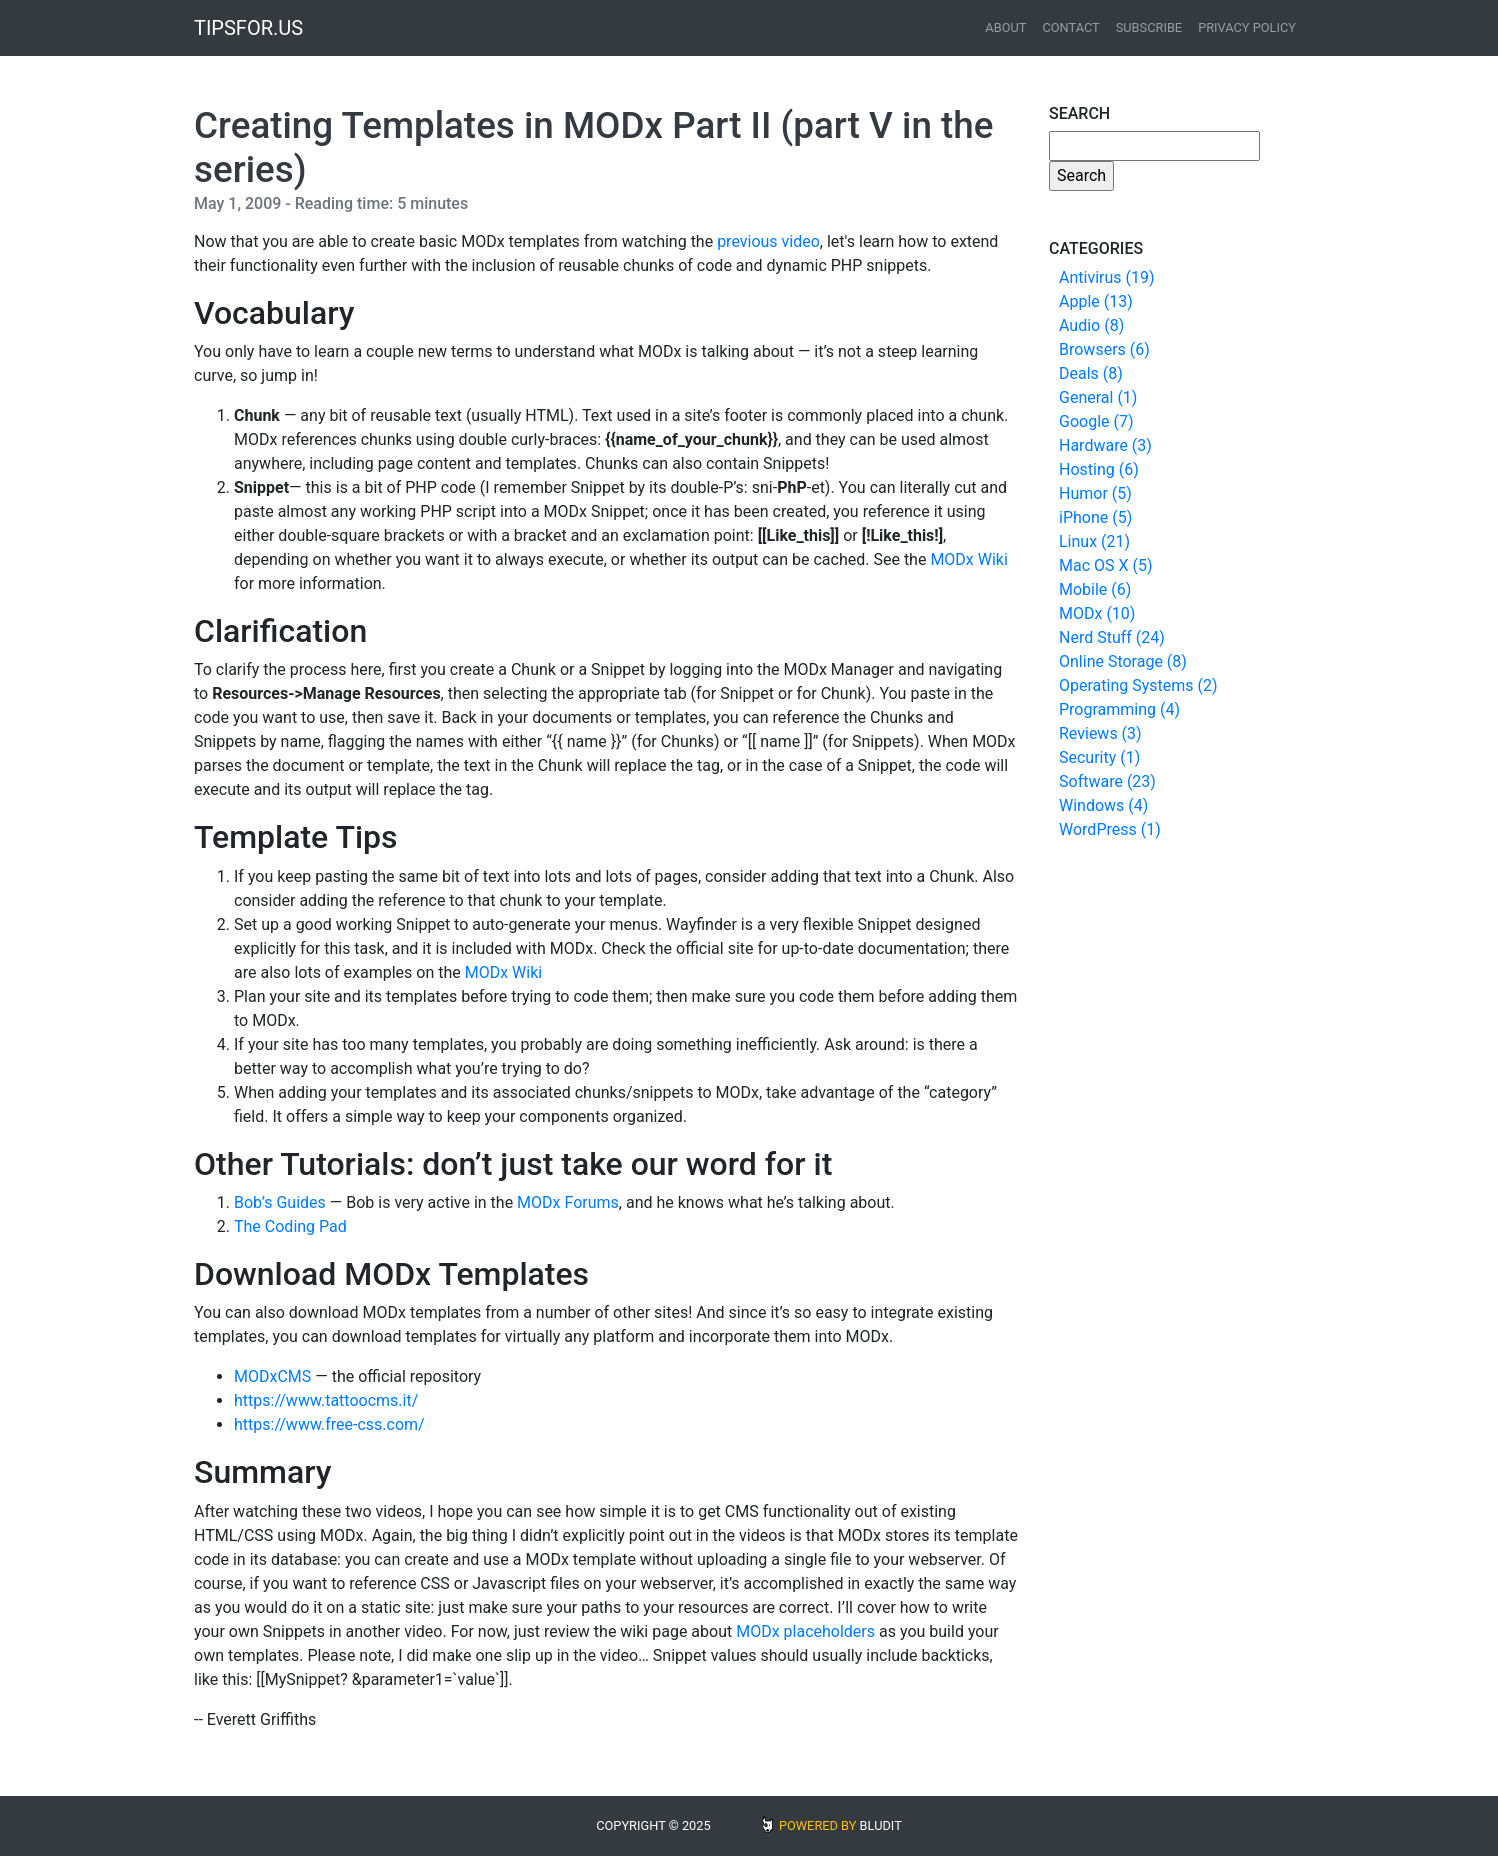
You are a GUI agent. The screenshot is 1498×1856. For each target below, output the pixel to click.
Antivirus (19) (1107, 277)
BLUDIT (881, 1825)
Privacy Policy (1247, 27)
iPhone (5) (1095, 517)
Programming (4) (1119, 709)
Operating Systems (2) (1138, 685)
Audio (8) (1091, 325)
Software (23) (1107, 781)
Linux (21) (1094, 541)
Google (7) (1096, 421)
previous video (768, 241)
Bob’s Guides (280, 1202)
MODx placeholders (805, 1631)
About (1005, 27)
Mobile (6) (1095, 589)
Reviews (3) (1100, 733)
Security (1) (1099, 757)
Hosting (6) (1099, 469)
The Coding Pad (290, 1226)
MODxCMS (272, 1376)
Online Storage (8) (1123, 661)
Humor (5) (1095, 493)
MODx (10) (1097, 613)
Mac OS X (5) (1106, 565)
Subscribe (1149, 27)
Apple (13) (1096, 301)
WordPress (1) (1110, 829)
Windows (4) (1103, 805)
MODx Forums (568, 1202)
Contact (1070, 27)
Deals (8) (1091, 373)
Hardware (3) (1105, 445)
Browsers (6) (1104, 349)
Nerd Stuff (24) (1112, 637)
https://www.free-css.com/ (329, 1424)
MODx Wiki (968, 559)
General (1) (1098, 397)
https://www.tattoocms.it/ (326, 1400)
